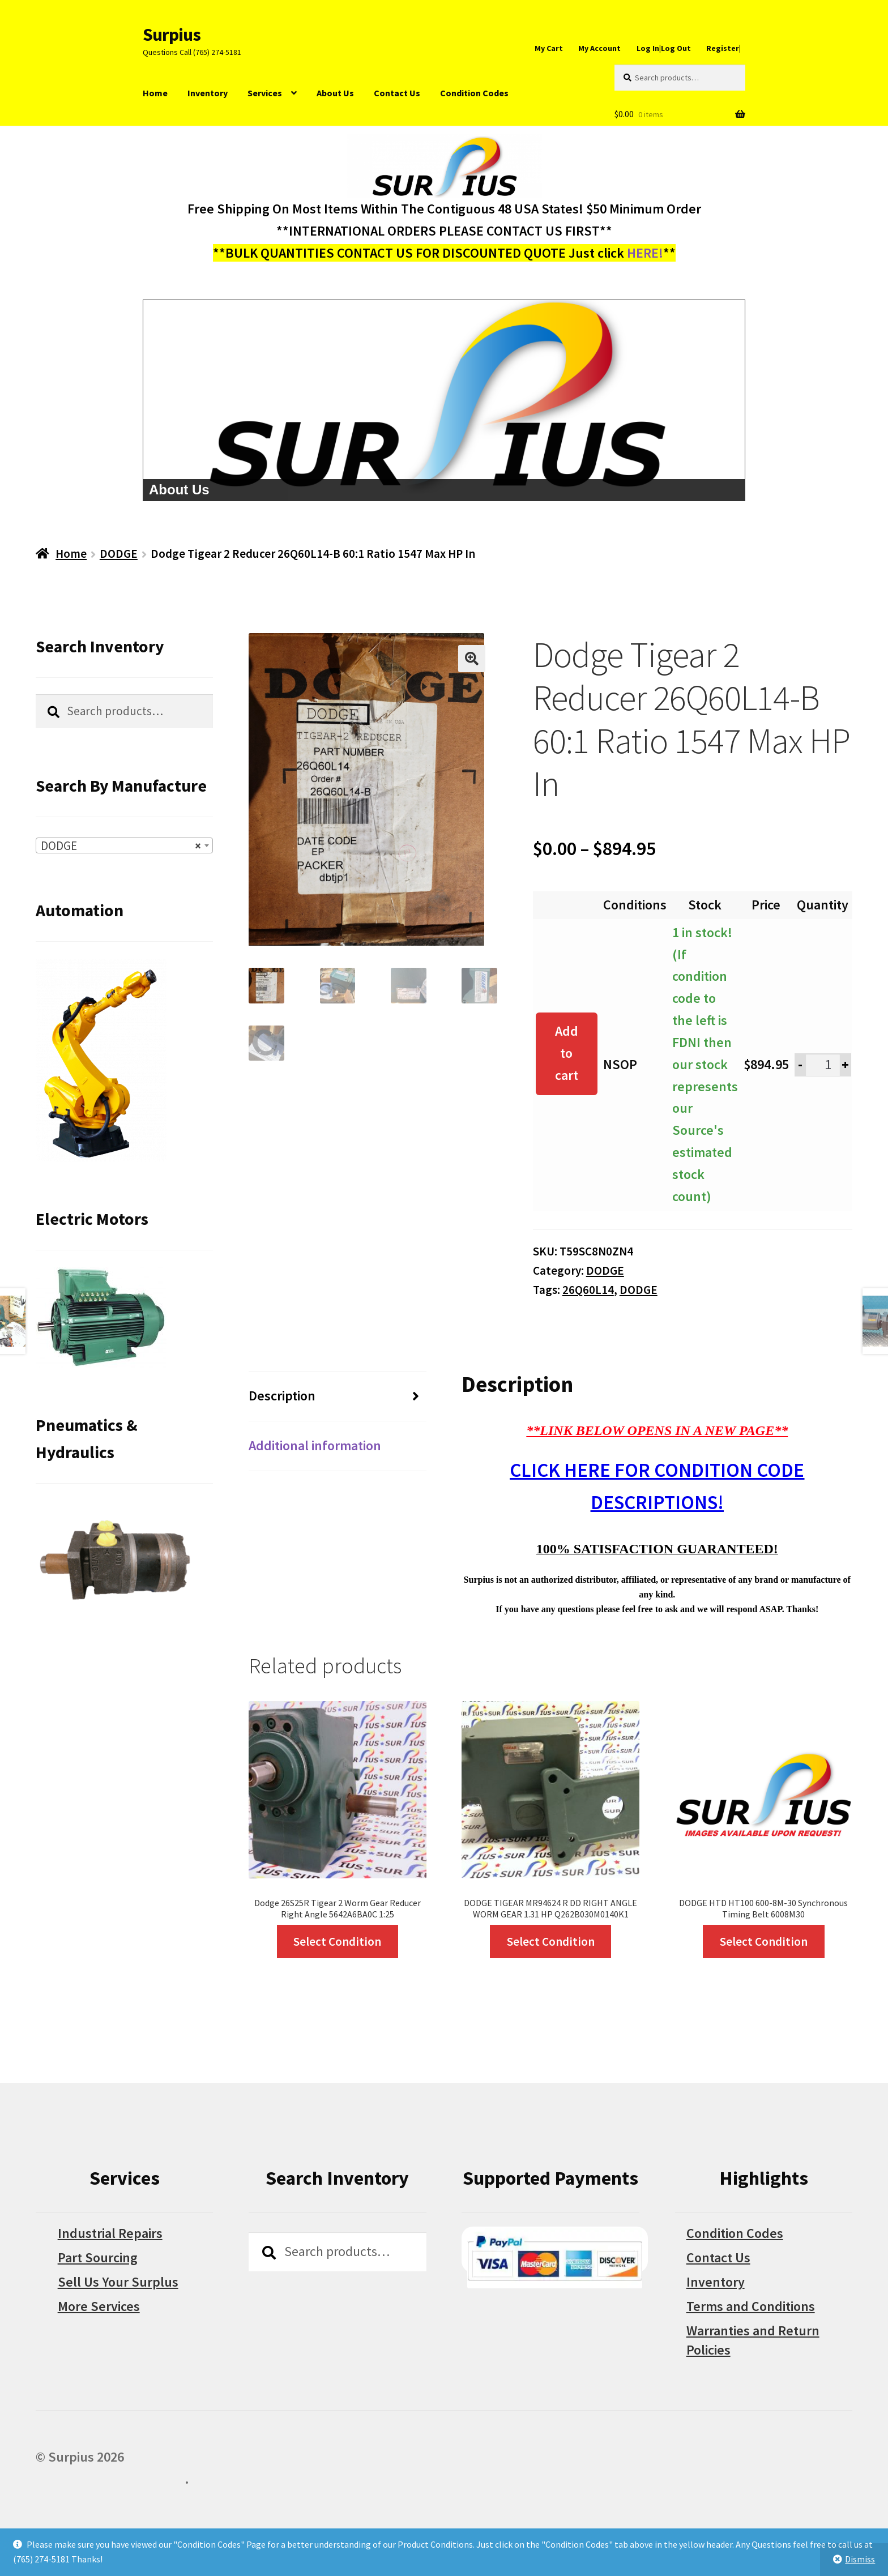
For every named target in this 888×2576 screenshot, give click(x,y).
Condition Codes (474, 93)
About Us (335, 93)
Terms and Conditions (750, 2306)
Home (155, 93)
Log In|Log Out (664, 48)
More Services (99, 2306)
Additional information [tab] (315, 1445)
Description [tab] (282, 1395)
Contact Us (397, 93)
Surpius (171, 34)
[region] (444, 400)
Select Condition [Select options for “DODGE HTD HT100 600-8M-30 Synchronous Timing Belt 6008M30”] (764, 1941)
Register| (723, 48)
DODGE (119, 553)
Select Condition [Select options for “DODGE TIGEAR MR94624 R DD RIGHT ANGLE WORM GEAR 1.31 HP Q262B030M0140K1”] (551, 1941)
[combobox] (125, 845)
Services (264, 93)
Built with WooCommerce (110, 2479)
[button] (471, 658)
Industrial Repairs (110, 2233)
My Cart (549, 48)
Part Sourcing (98, 2257)
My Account (599, 48)
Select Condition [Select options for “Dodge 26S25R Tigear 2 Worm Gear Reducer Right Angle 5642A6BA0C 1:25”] (337, 1941)
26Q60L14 (588, 1289)
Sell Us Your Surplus (118, 2282)
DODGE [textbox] (121, 846)
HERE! (645, 253)
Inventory (207, 93)
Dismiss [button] (860, 2559)
